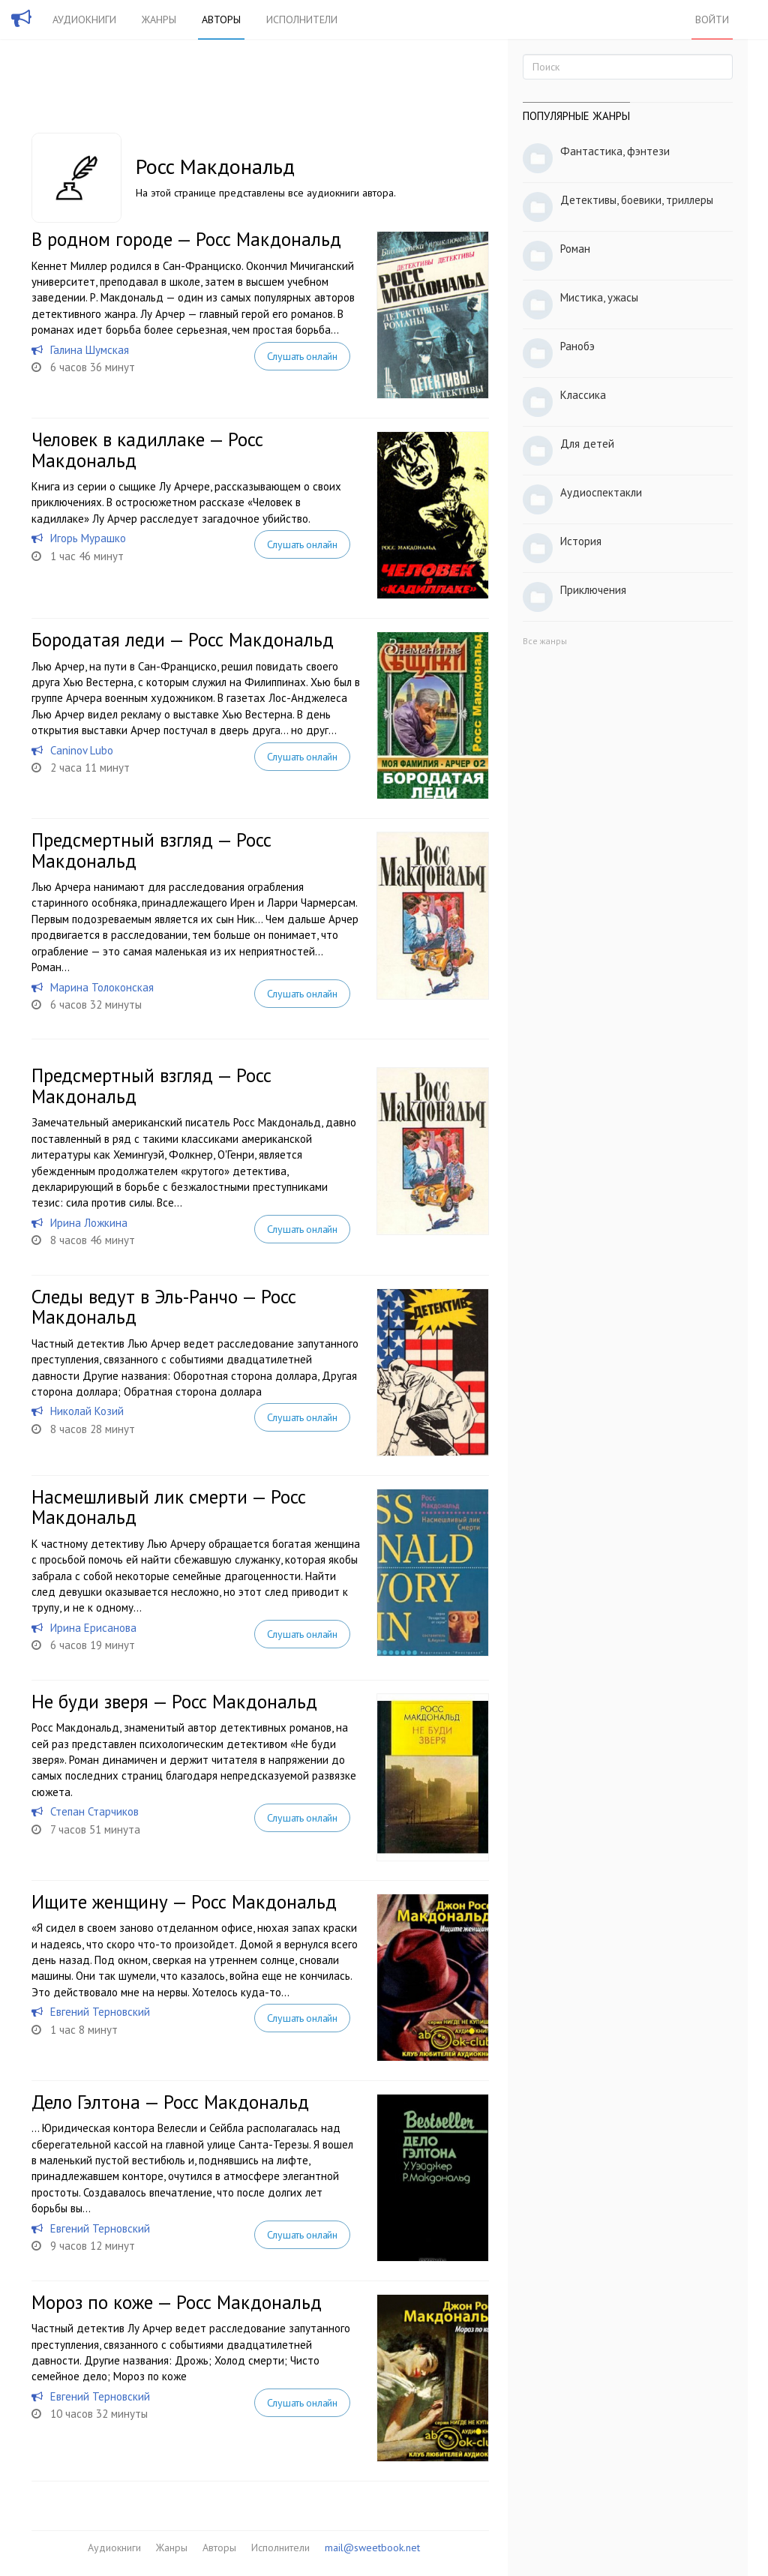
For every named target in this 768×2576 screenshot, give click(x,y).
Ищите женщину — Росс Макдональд (184, 1902)
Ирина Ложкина (89, 1223)
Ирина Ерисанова (93, 1628)
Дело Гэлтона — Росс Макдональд (170, 2102)
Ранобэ (577, 346)
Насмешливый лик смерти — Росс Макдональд (169, 1507)
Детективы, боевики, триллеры (636, 200)
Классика (583, 395)
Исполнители (302, 19)
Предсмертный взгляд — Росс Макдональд (152, 850)
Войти (712, 19)
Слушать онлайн (302, 356)
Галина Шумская (89, 350)
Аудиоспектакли (601, 492)
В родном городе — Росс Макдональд (186, 239)
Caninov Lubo (81, 750)
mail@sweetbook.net (372, 2547)
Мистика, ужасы (599, 297)
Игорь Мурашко (88, 538)
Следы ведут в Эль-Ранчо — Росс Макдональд (164, 1307)
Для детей (587, 443)
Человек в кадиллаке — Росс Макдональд (147, 449)
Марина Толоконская (102, 987)
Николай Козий (87, 1411)
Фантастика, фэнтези (615, 151)
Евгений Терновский (100, 2012)
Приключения (593, 590)
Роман (575, 248)
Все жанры (545, 640)
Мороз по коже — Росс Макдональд (177, 2302)
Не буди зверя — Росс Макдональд (174, 1702)
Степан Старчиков (94, 1811)
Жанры (159, 19)
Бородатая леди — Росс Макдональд (183, 640)
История (581, 541)
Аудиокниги (84, 19)
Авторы (221, 19)
